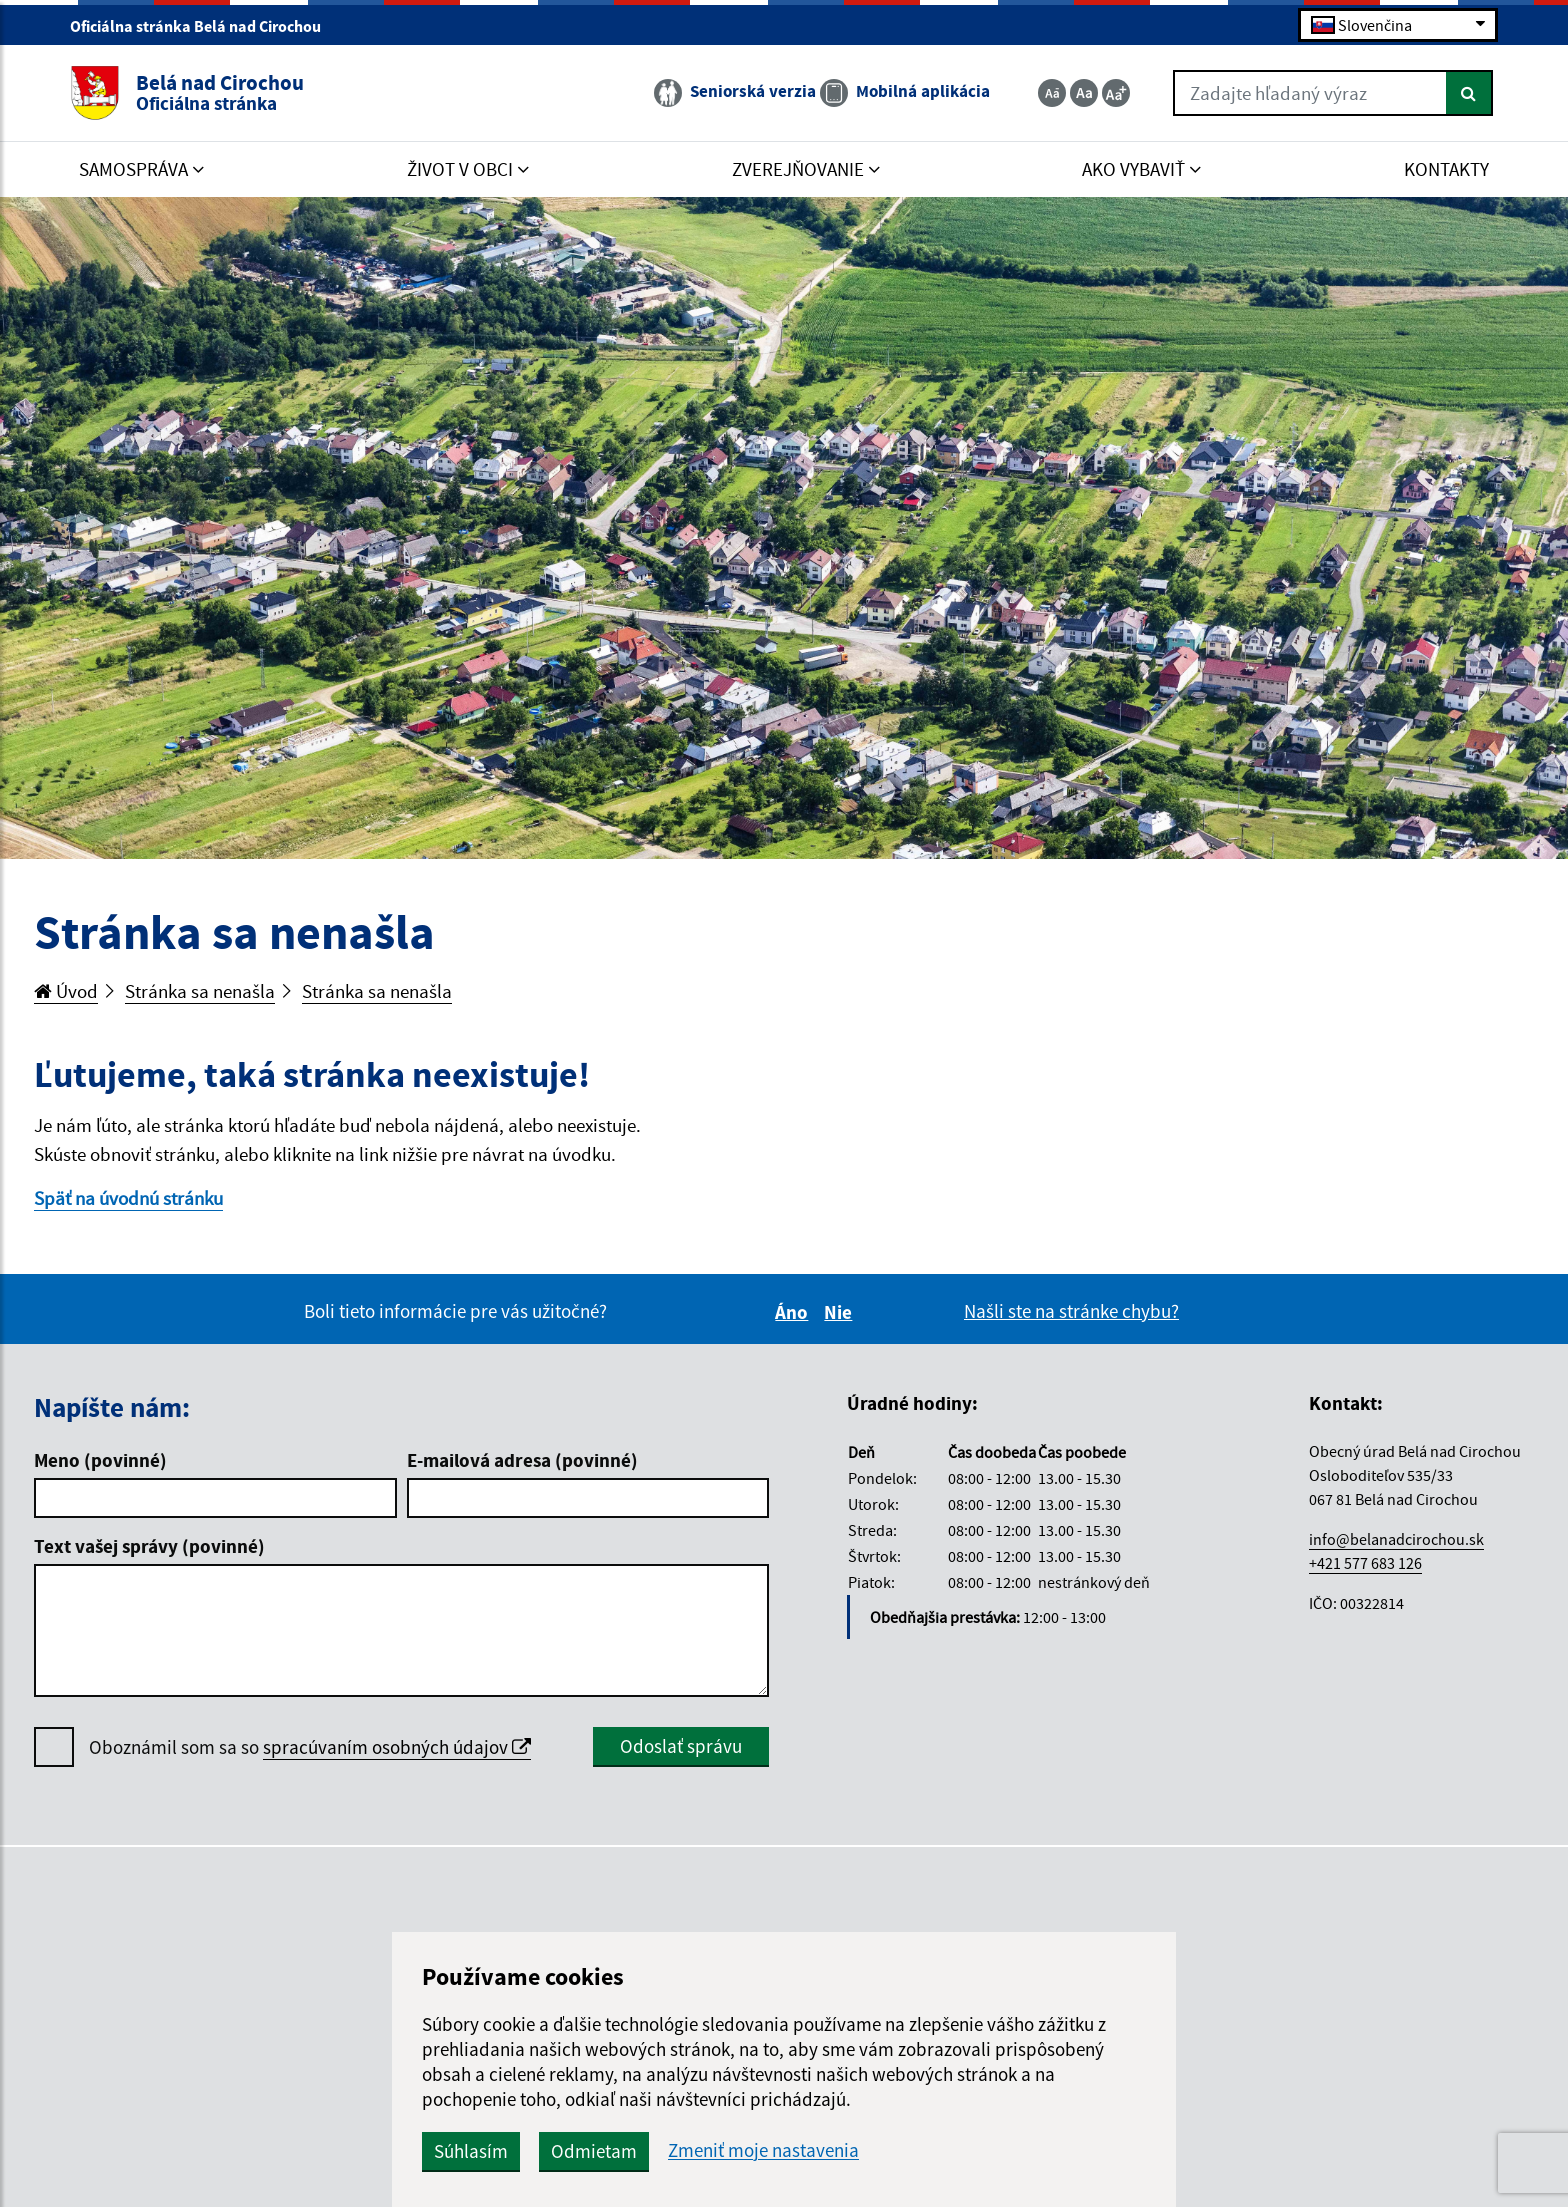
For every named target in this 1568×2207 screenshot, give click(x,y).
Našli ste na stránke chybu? (1071, 1311)
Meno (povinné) (100, 1460)
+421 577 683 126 (1365, 1563)
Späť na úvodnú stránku (128, 1198)
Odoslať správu (681, 1746)
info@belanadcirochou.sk (1396, 1539)
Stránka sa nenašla (200, 991)
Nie (841, 1312)
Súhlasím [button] (471, 2151)
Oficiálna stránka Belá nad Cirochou (204, 26)
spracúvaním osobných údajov (397, 1747)
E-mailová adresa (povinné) (522, 1460)
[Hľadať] (1469, 93)
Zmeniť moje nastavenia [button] (763, 2150)
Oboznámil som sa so (310, 1747)
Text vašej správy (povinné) (149, 1546)
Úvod (66, 991)
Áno (794, 1312)
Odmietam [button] (594, 2151)
